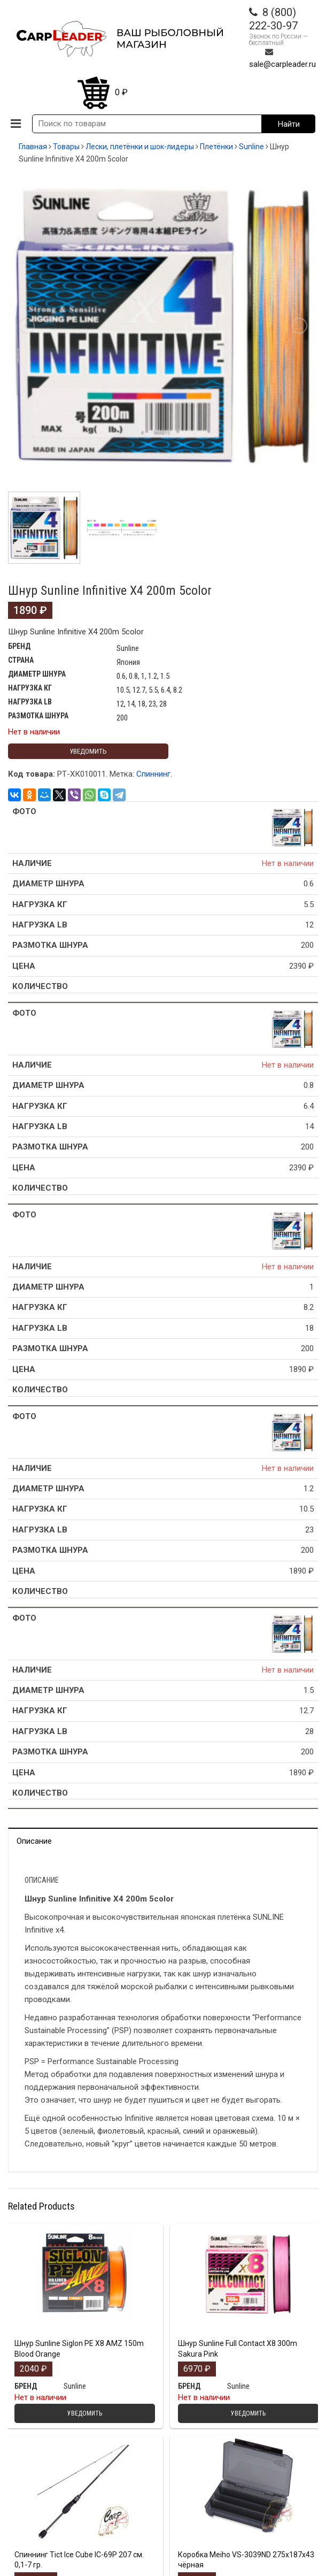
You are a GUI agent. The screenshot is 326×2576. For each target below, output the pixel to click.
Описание (34, 1841)
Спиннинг (153, 774)
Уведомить (88, 751)
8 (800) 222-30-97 (273, 19)
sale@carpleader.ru (282, 64)
